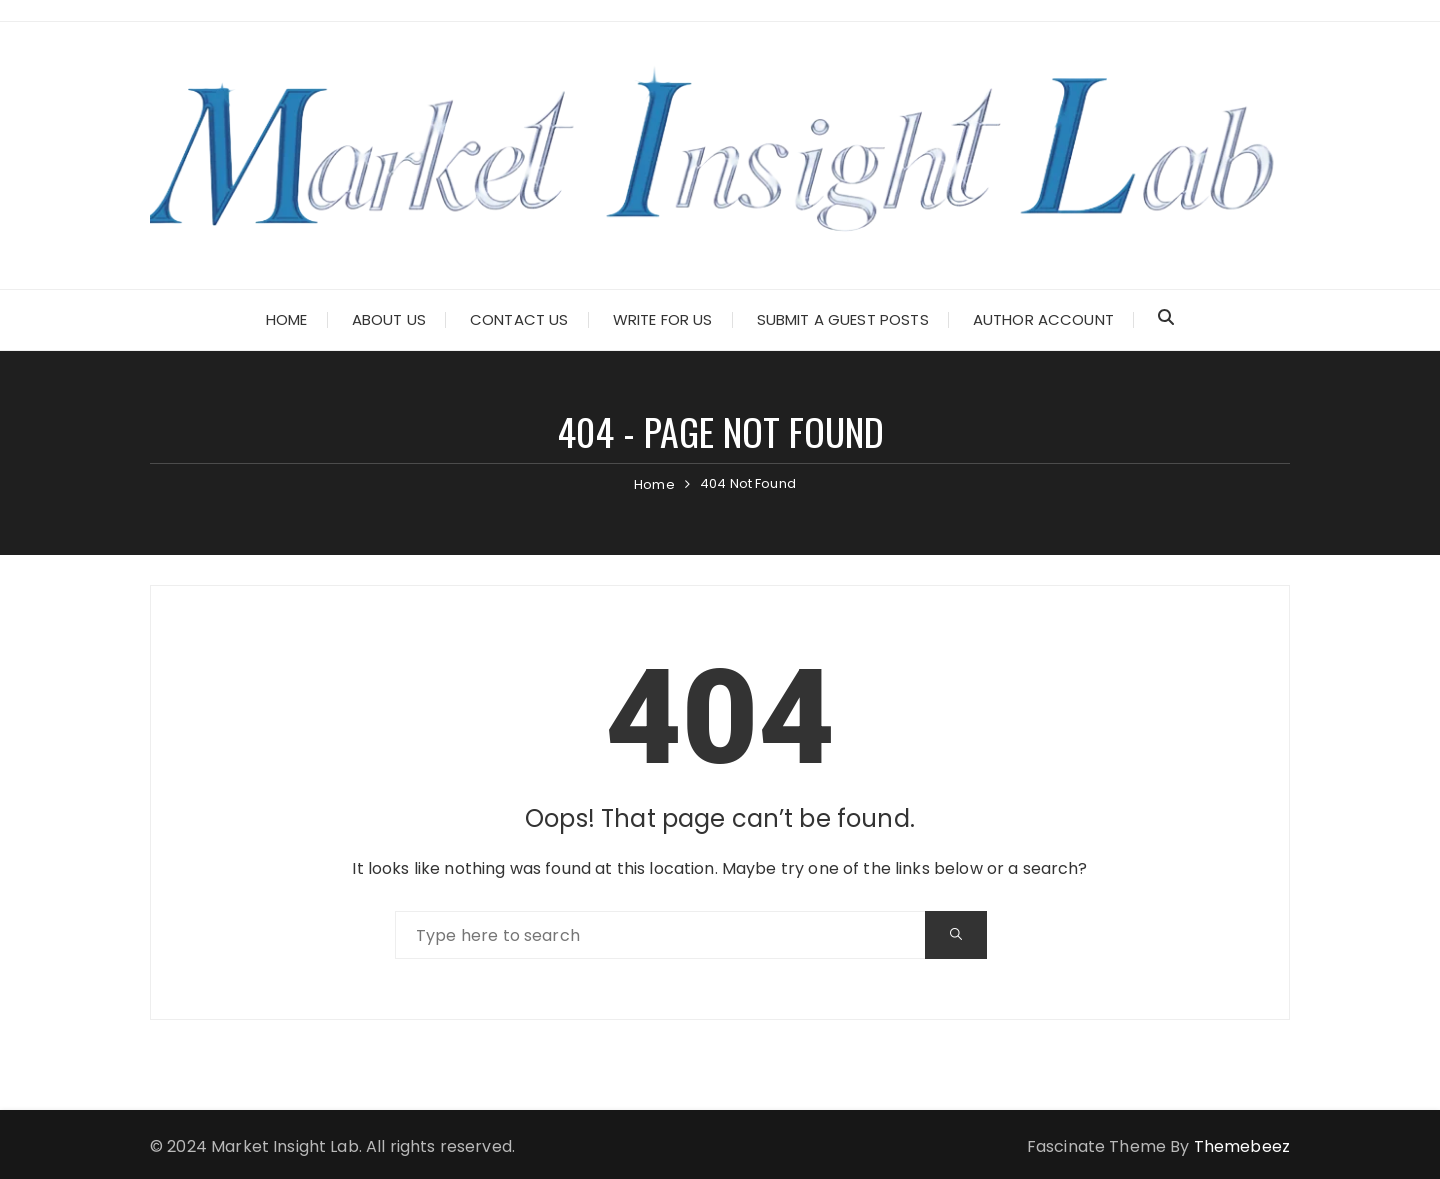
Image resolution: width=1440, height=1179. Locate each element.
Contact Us (519, 319)
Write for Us (663, 319)
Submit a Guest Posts (843, 319)
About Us (389, 319)
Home (287, 319)
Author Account (1043, 319)
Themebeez (1242, 1146)
